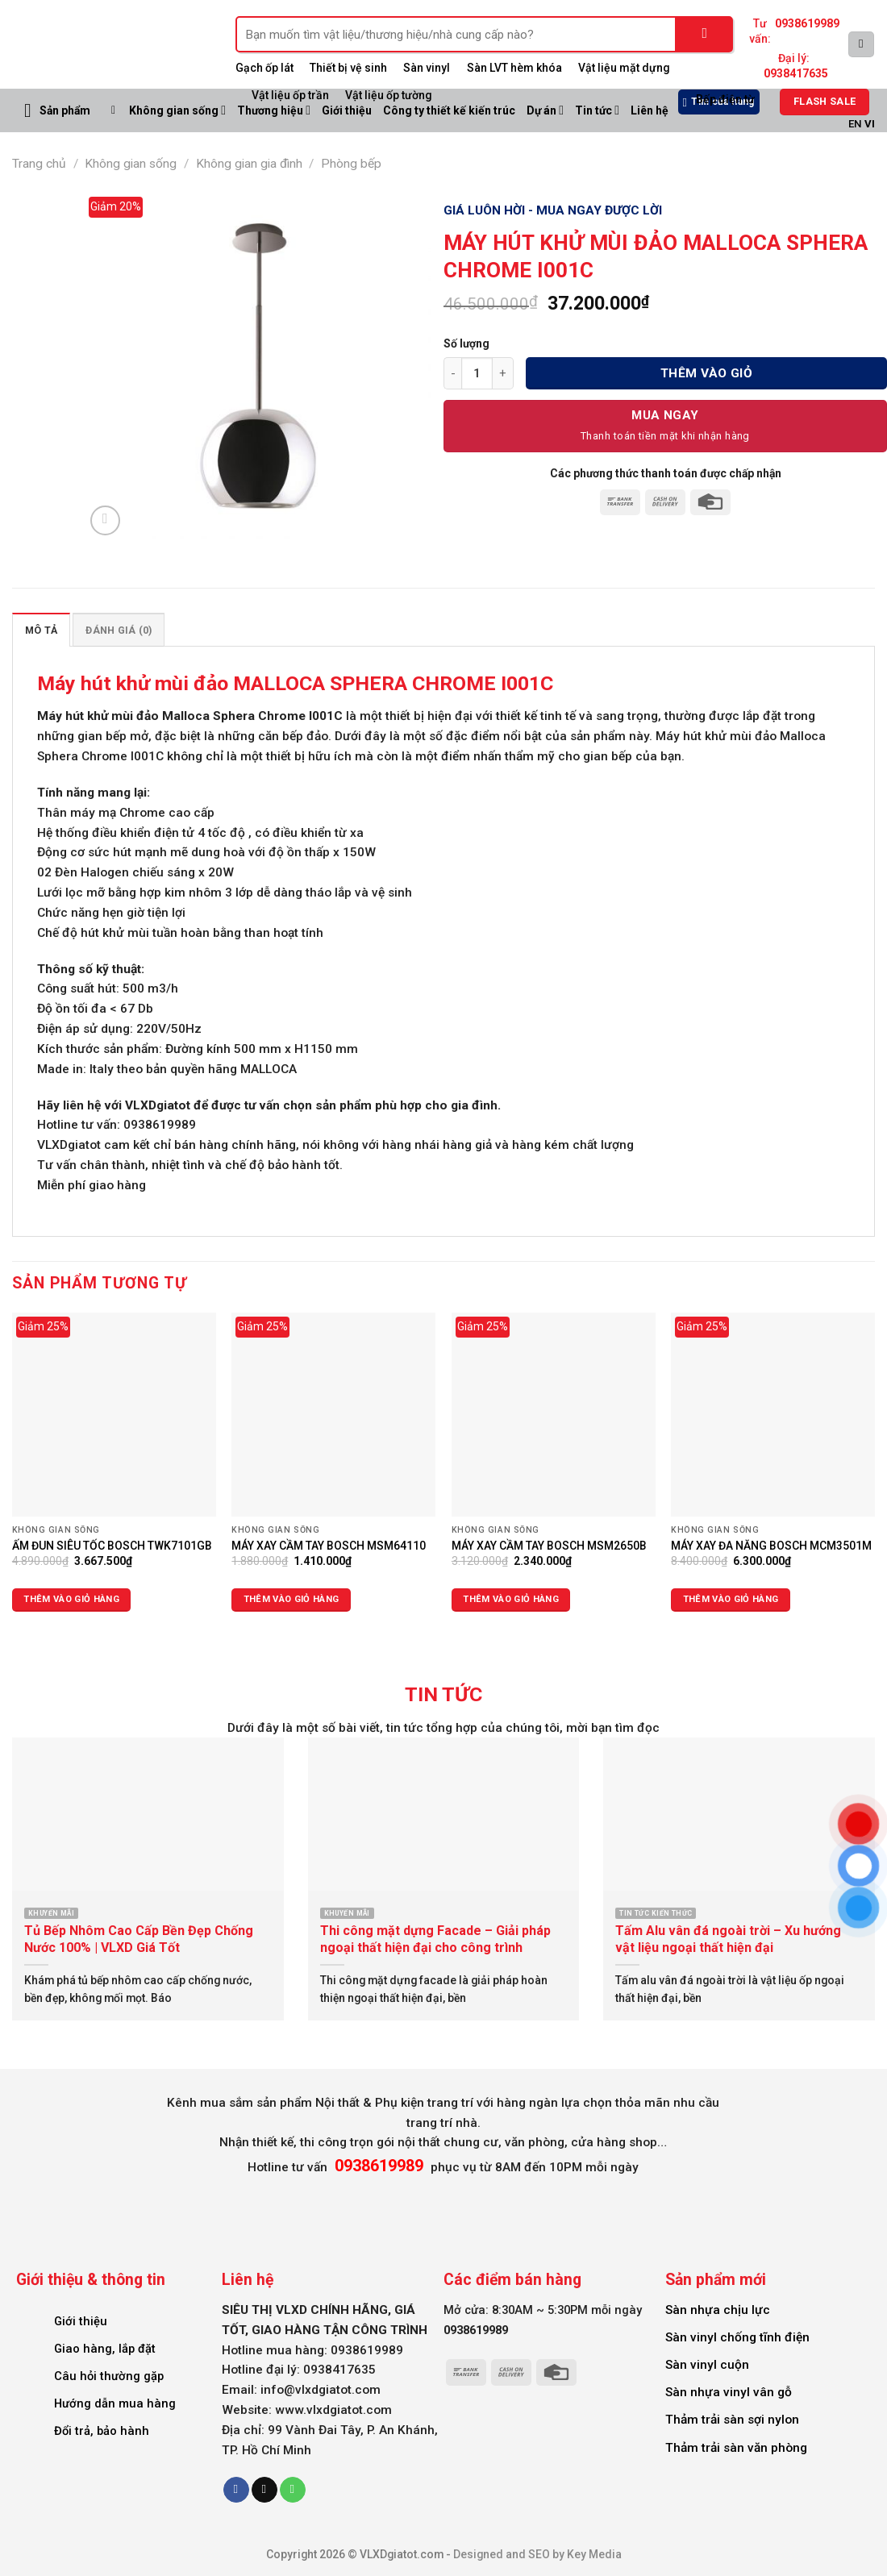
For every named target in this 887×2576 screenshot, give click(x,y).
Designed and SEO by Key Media (537, 2554)
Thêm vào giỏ (706, 373)
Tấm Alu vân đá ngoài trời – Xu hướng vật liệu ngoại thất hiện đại (728, 1939)
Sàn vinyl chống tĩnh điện (737, 2337)
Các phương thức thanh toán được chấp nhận (665, 473)
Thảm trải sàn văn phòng (736, 2448)
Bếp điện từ (725, 99)
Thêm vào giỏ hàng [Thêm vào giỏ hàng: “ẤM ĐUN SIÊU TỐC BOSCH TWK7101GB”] (71, 1599)
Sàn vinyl (426, 67)
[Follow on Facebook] (236, 2490)
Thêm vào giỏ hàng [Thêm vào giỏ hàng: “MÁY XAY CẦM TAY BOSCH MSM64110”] (291, 1599)
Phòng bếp (351, 163)
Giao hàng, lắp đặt (105, 2348)
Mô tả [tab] (41, 630)
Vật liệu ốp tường (388, 95)
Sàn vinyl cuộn (707, 2365)
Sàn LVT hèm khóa (514, 67)
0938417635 (796, 73)
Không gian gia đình (249, 163)
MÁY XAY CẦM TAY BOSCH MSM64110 (328, 1545)
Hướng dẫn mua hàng (115, 2403)
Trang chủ (39, 163)
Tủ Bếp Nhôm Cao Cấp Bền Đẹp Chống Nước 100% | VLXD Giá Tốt (138, 1939)
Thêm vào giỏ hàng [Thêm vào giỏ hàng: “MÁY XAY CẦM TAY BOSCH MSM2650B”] (511, 1599)
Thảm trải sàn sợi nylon (732, 2419)
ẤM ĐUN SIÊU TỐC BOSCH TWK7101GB (112, 1545)
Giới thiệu (80, 2321)
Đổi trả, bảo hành (101, 2431)
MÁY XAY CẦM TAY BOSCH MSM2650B (549, 1545)
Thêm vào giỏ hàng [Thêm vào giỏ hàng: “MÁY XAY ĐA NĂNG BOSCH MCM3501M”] (731, 1599)
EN (855, 124)
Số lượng (466, 343)
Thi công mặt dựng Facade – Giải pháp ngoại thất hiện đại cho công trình (435, 1939)
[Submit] (705, 34)
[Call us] (293, 2490)
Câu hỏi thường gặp (109, 2376)
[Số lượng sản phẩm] (477, 373)
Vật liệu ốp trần (290, 95)
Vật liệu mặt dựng (624, 67)
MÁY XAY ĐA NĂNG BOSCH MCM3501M (771, 1545)
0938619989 (807, 23)
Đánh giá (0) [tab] (118, 630)
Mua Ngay (665, 415)
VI (869, 124)
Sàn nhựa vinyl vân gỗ (728, 2392)
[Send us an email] (264, 2490)
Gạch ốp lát (264, 67)
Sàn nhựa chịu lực (717, 2310)
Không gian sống (177, 110)
